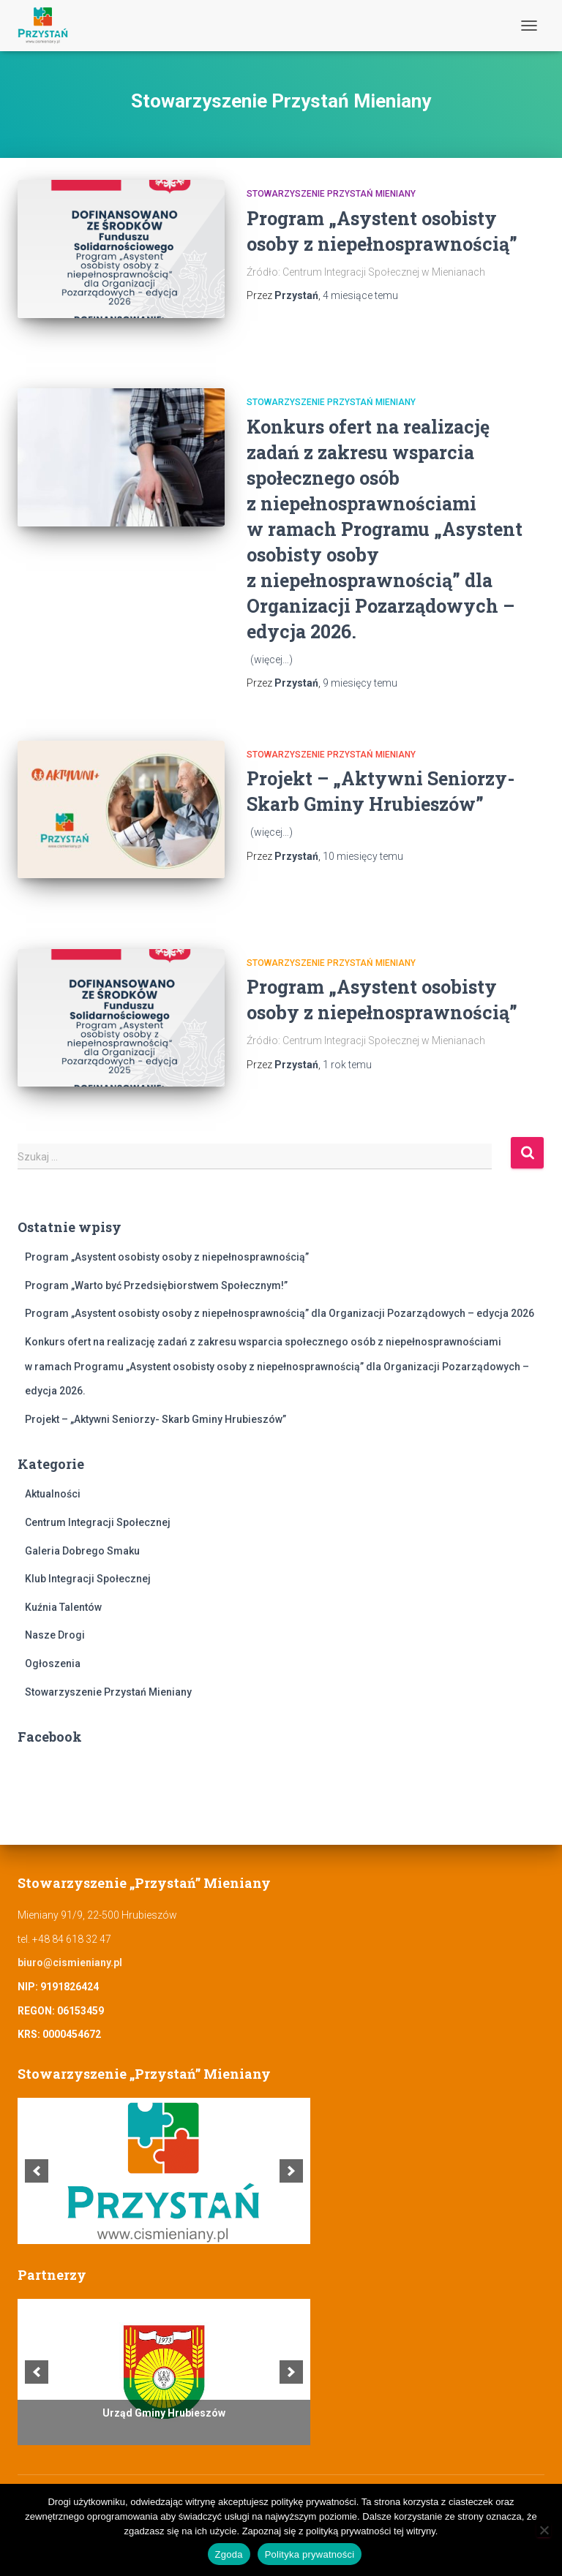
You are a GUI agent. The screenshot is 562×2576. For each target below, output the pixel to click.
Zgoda (229, 2554)
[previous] (36, 2171)
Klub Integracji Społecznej (88, 1578)
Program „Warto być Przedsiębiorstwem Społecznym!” (156, 1285)
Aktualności (52, 1494)
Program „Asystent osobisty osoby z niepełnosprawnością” (167, 1257)
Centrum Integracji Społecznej (98, 1522)
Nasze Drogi (55, 1635)
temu (360, 295)
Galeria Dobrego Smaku (82, 1551)
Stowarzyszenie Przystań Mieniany (331, 194)
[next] (291, 2171)
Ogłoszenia (52, 1663)
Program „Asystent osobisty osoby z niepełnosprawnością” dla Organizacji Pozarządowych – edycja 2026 (279, 1313)
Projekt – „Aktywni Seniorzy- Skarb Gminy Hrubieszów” (155, 1419)
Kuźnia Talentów (63, 1607)
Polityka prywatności (310, 2554)
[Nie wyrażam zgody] (543, 2530)
